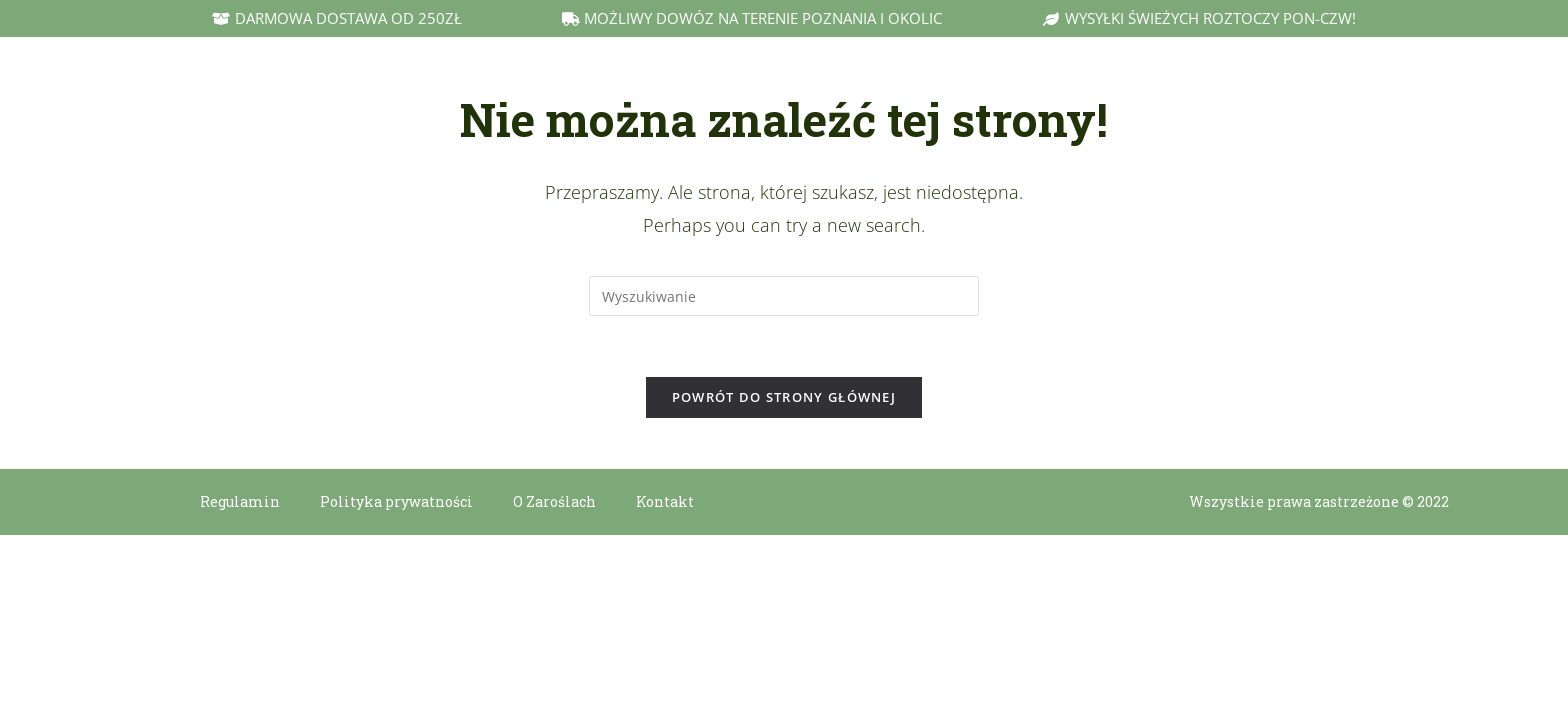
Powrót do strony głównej (784, 397)
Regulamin (240, 501)
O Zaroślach (554, 501)
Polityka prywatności (396, 501)
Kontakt (665, 501)
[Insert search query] (784, 296)
